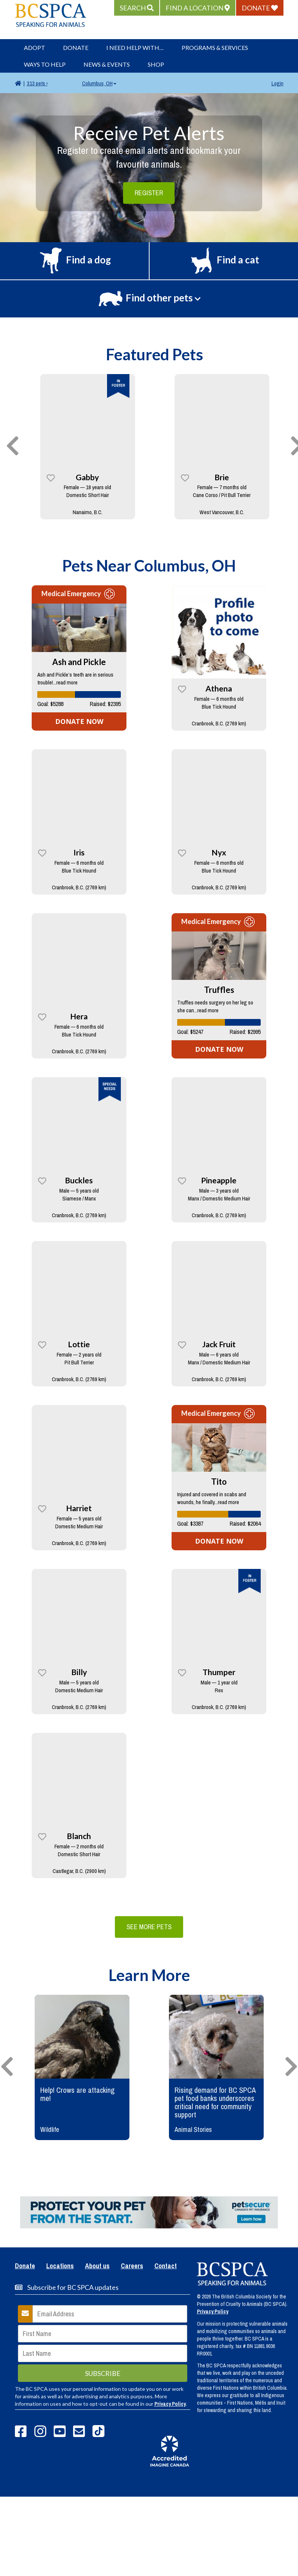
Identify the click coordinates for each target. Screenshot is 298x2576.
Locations (60, 2266)
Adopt (34, 47)
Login (277, 83)
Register (149, 192)
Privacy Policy (170, 2404)
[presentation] (13, 446)
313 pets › (37, 83)
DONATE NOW (79, 721)
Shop (156, 64)
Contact (165, 2266)
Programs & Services (215, 47)
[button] (136, 8)
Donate (75, 47)
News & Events (107, 64)
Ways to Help (45, 64)
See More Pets (149, 1926)
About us (97, 2266)
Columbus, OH (99, 83)
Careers (132, 2266)
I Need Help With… (135, 47)
